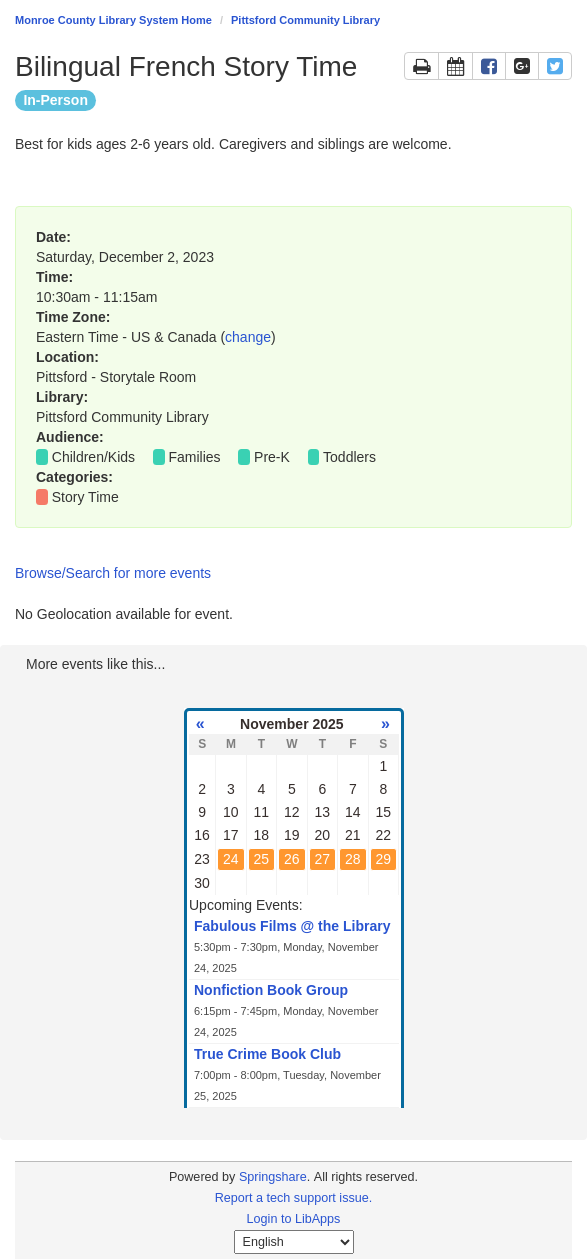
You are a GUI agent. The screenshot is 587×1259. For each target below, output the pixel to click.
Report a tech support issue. (294, 1198)
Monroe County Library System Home (113, 20)
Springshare (273, 1177)
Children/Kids (93, 457)
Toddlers (349, 457)
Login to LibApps (294, 1219)
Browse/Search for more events (113, 573)
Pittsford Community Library (305, 20)
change (248, 337)
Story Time (85, 497)
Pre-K (272, 457)
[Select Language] (294, 1242)
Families (195, 457)
